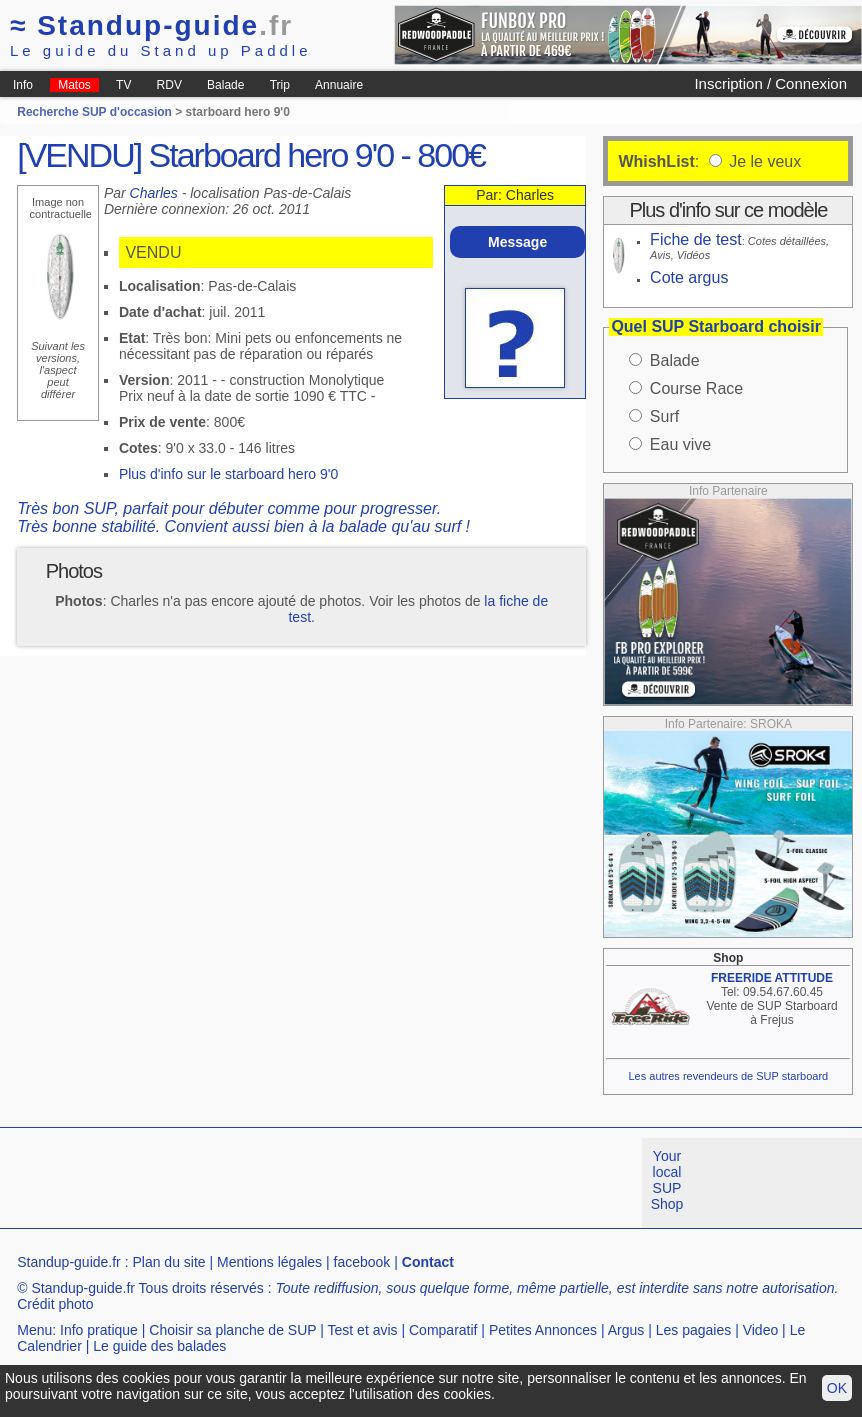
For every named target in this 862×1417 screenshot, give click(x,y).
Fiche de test (696, 239)
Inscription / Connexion (770, 83)
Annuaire (339, 85)
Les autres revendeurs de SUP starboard (728, 1076)
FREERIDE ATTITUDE (772, 978)
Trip (280, 85)
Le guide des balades (159, 1346)
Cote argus (689, 277)
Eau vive (680, 444)
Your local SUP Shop (667, 1180)
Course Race (696, 388)
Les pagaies (694, 1330)
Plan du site (168, 1262)
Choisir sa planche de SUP (232, 1330)
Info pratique (99, 1330)
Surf (664, 416)
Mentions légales (269, 1262)
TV (123, 85)
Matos (74, 85)
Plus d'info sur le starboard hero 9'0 (228, 474)
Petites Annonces (543, 1330)
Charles (154, 193)
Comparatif (443, 1330)
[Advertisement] (364, 1183)
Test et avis (363, 1330)
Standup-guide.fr (69, 1262)
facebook (362, 1262)
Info (23, 85)
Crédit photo (55, 1304)
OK (837, 1388)
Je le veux (763, 161)
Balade (225, 85)
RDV (169, 85)
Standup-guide (151, 25)
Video (761, 1330)
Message (517, 242)
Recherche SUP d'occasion (94, 112)
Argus (626, 1330)
